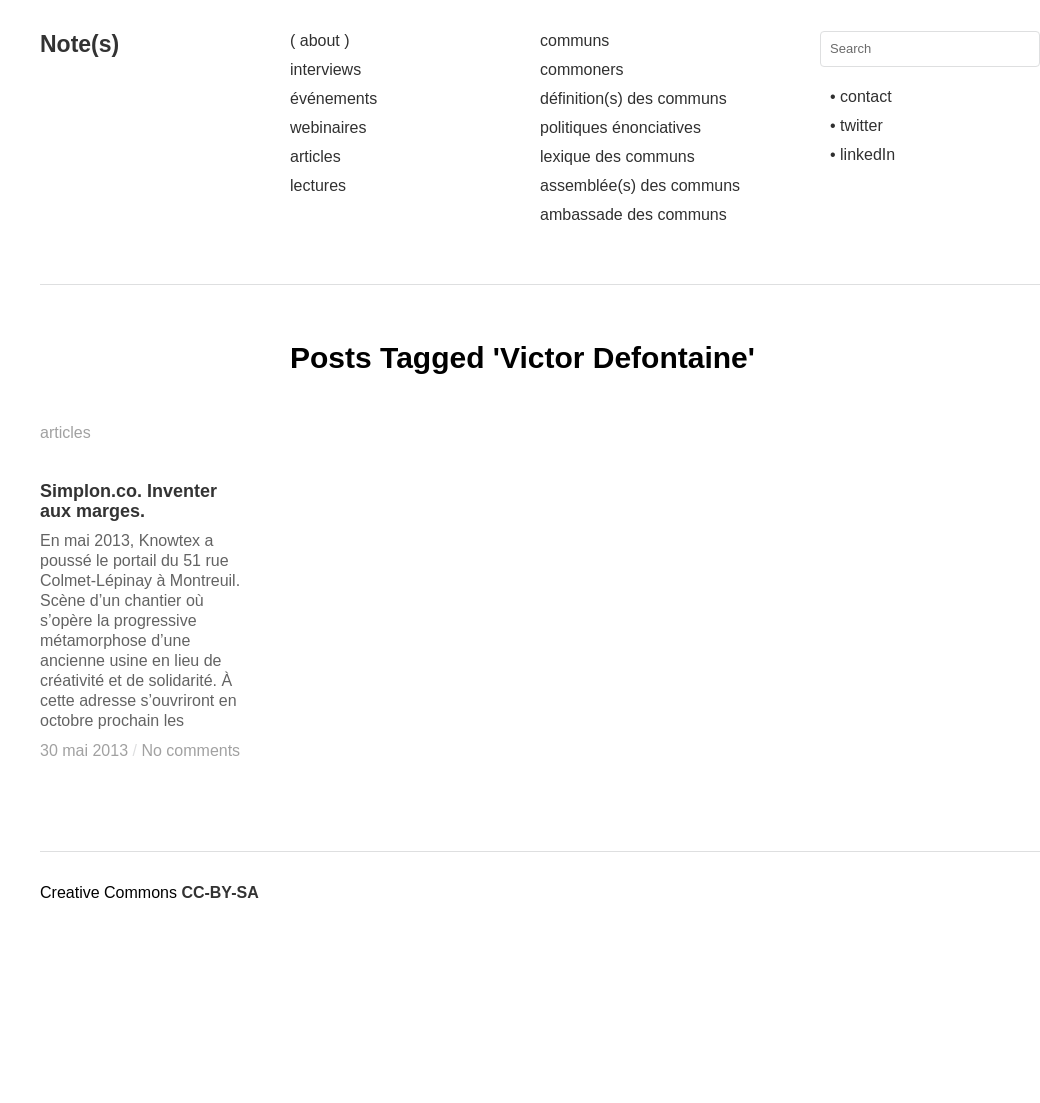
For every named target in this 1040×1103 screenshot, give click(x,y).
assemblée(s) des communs (640, 185)
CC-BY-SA (219, 892)
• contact (861, 96)
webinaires (328, 127)
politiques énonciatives (620, 127)
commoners (582, 69)
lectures (318, 185)
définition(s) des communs (633, 98)
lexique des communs (617, 156)
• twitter (856, 125)
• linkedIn (862, 154)
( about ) (320, 40)
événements (333, 98)
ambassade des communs (633, 214)
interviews (325, 69)
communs (574, 40)
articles (315, 156)
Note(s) (79, 44)
